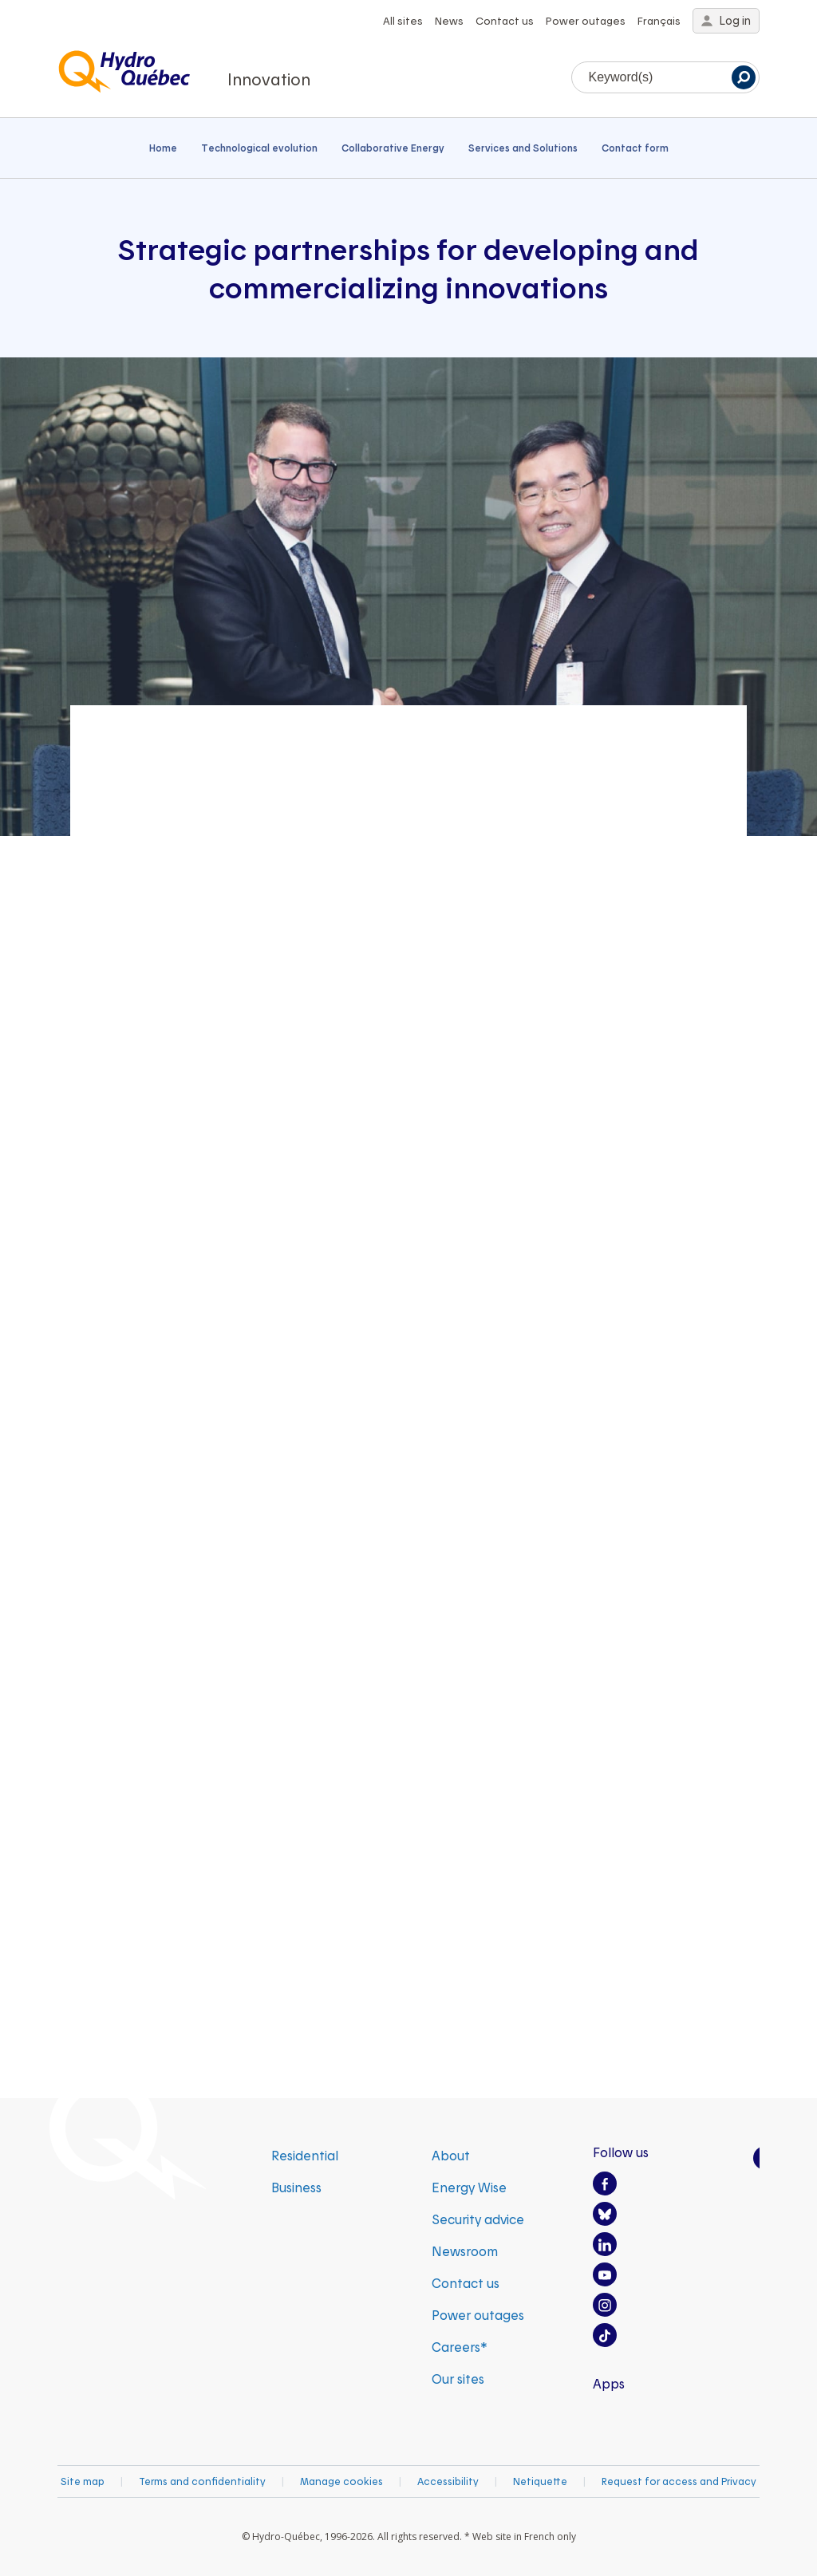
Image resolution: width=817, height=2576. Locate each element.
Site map (83, 2481)
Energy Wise (469, 2187)
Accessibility (448, 2481)
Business (296, 2187)
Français (659, 20)
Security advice (478, 2219)
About (451, 2155)
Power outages (586, 20)
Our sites (458, 2378)
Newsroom (465, 2250)
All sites (403, 20)
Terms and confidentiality (202, 2481)
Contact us (505, 20)
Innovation (268, 79)
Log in (726, 20)
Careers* (459, 2346)
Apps (609, 2383)
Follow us (621, 2152)
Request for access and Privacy (679, 2481)
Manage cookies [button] (341, 2481)
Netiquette (540, 2481)
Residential (304, 2155)
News (449, 20)
